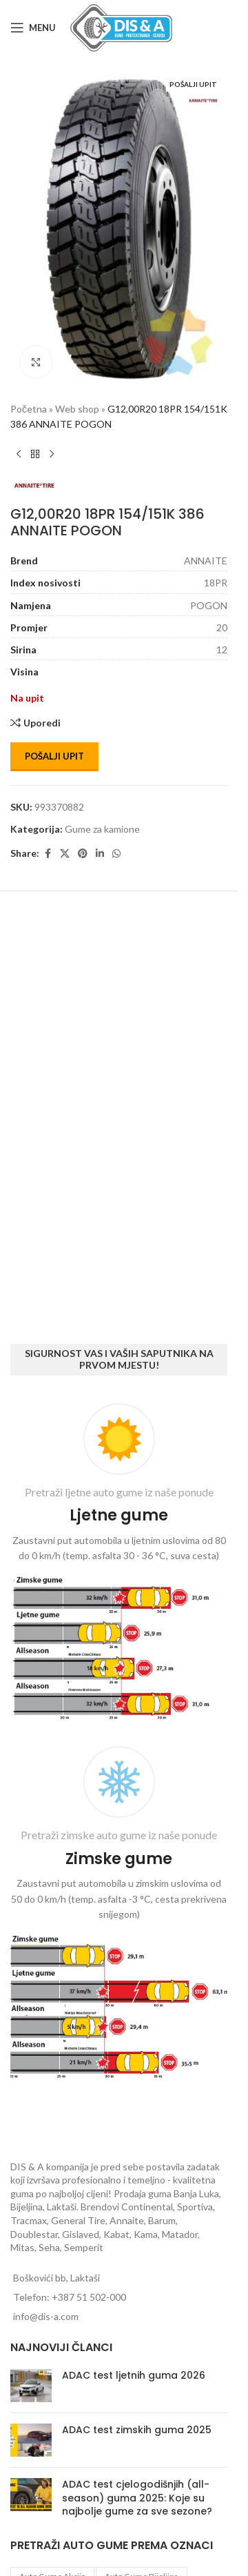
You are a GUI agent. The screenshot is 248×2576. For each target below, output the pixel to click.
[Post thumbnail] (31, 2385)
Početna (28, 409)
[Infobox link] (118, 1564)
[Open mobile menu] (33, 27)
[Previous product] (18, 454)
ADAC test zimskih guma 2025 (136, 2430)
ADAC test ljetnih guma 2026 (133, 2375)
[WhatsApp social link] (116, 853)
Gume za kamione (102, 829)
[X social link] (65, 853)
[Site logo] (121, 26)
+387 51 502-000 (89, 2297)
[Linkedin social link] (100, 853)
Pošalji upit (54, 756)
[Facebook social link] (47, 853)
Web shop (77, 409)
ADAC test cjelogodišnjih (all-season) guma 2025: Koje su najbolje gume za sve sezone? (137, 2497)
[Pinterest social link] (83, 853)
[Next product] (51, 454)
